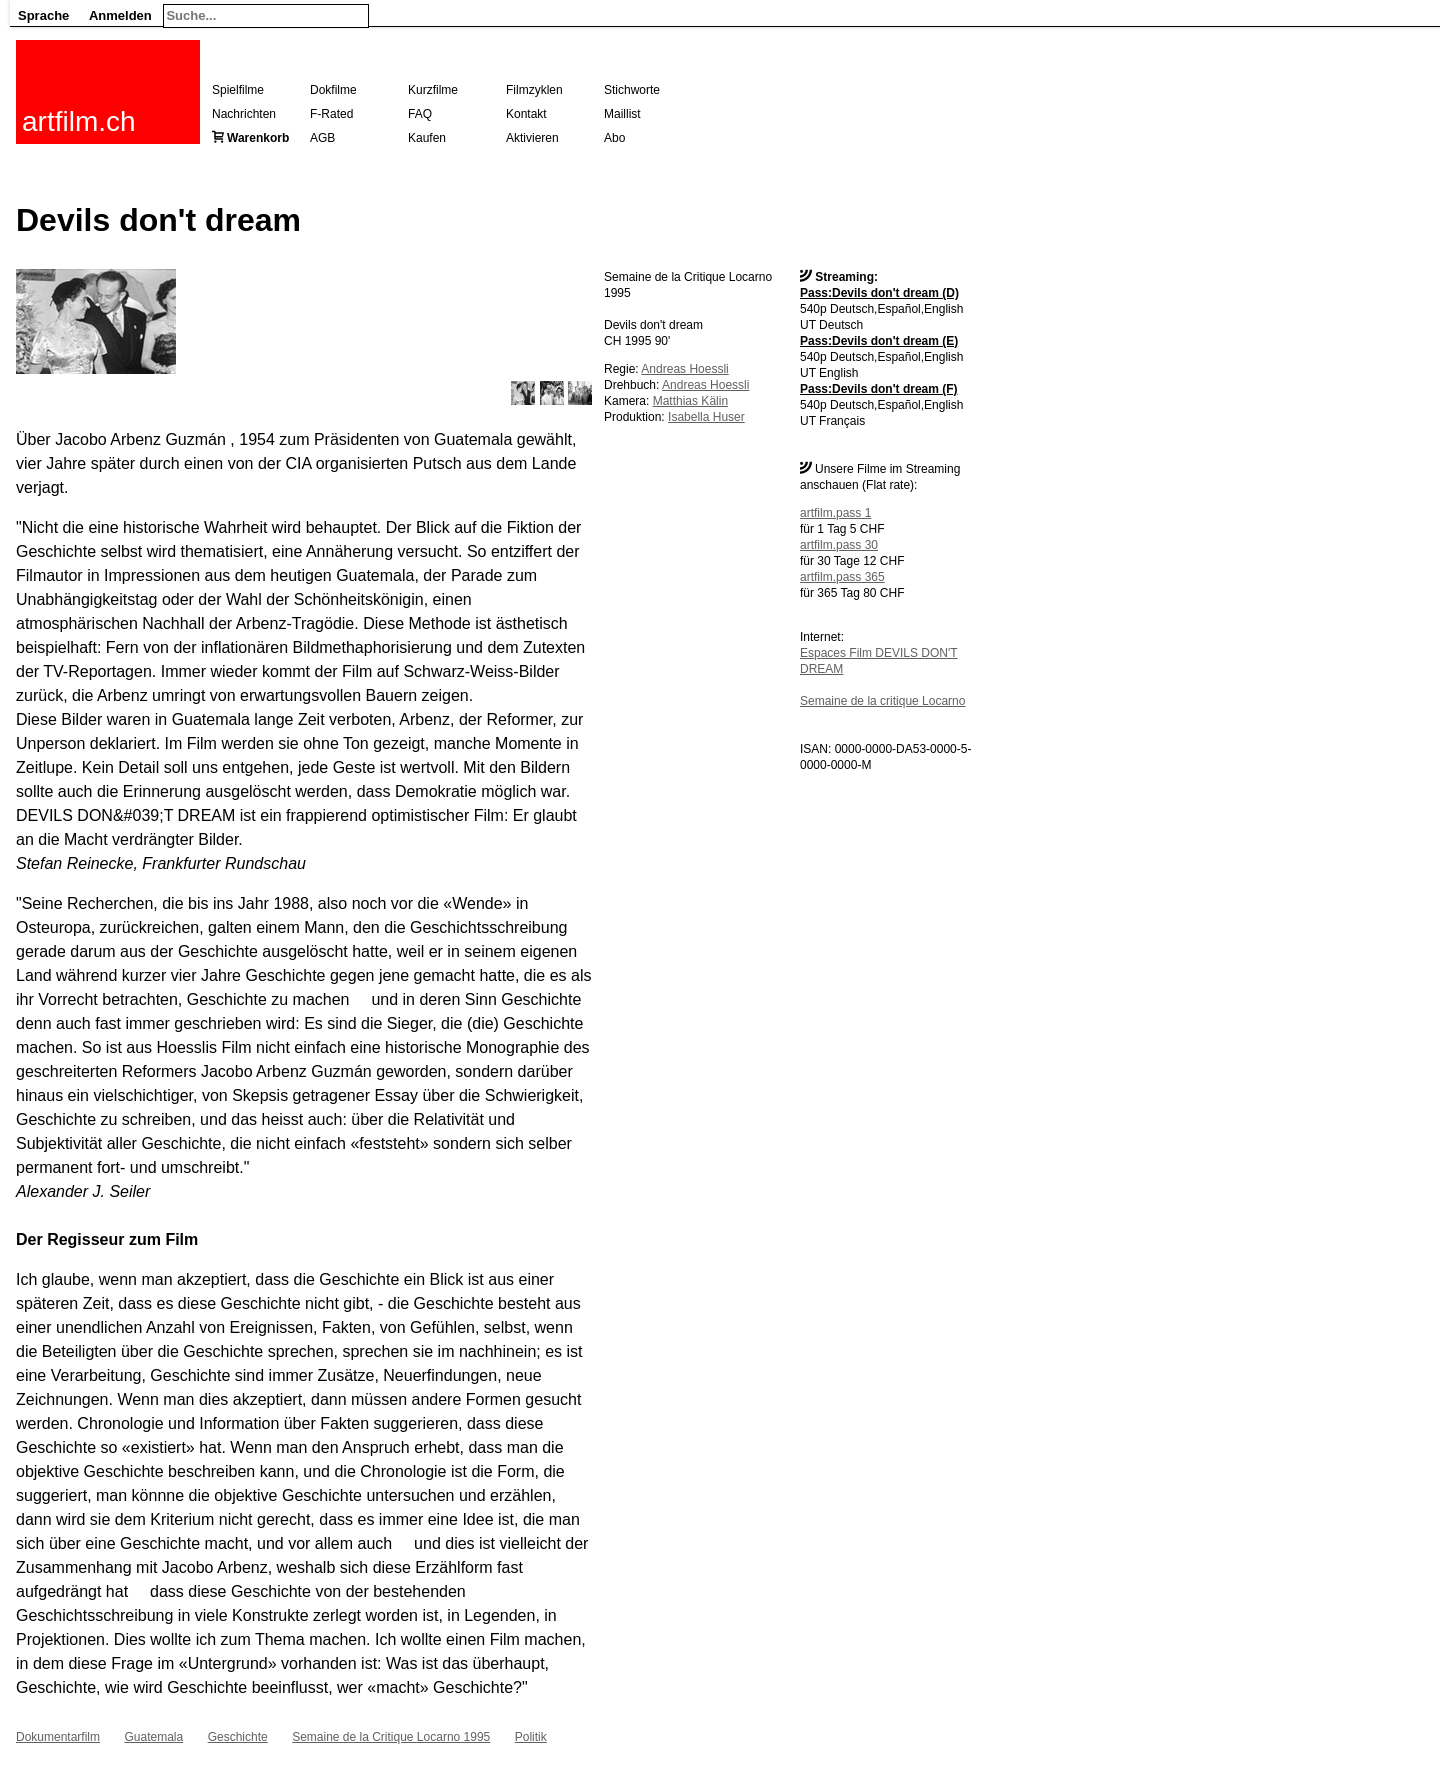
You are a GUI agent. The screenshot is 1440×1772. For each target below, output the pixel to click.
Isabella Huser (706, 417)
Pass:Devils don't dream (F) (879, 389)
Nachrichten (244, 114)
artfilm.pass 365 (842, 577)
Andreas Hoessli (684, 369)
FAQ (420, 114)
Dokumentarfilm (58, 1737)
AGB (322, 138)
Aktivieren (532, 138)
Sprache (43, 15)
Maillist (622, 114)
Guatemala (153, 1737)
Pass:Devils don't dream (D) (879, 293)
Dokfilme (333, 90)
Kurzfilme (433, 90)
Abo (614, 138)
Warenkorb (258, 138)
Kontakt (526, 114)
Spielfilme (238, 90)
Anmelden (120, 15)
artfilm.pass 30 (839, 545)
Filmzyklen (534, 90)
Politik (531, 1737)
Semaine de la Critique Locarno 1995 (391, 1737)
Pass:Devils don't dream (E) (879, 341)
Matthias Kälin (690, 401)
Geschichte (238, 1737)
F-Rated (331, 114)
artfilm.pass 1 (835, 513)
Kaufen (427, 138)
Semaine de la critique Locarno (882, 701)
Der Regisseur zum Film (107, 1239)
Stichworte (632, 90)
